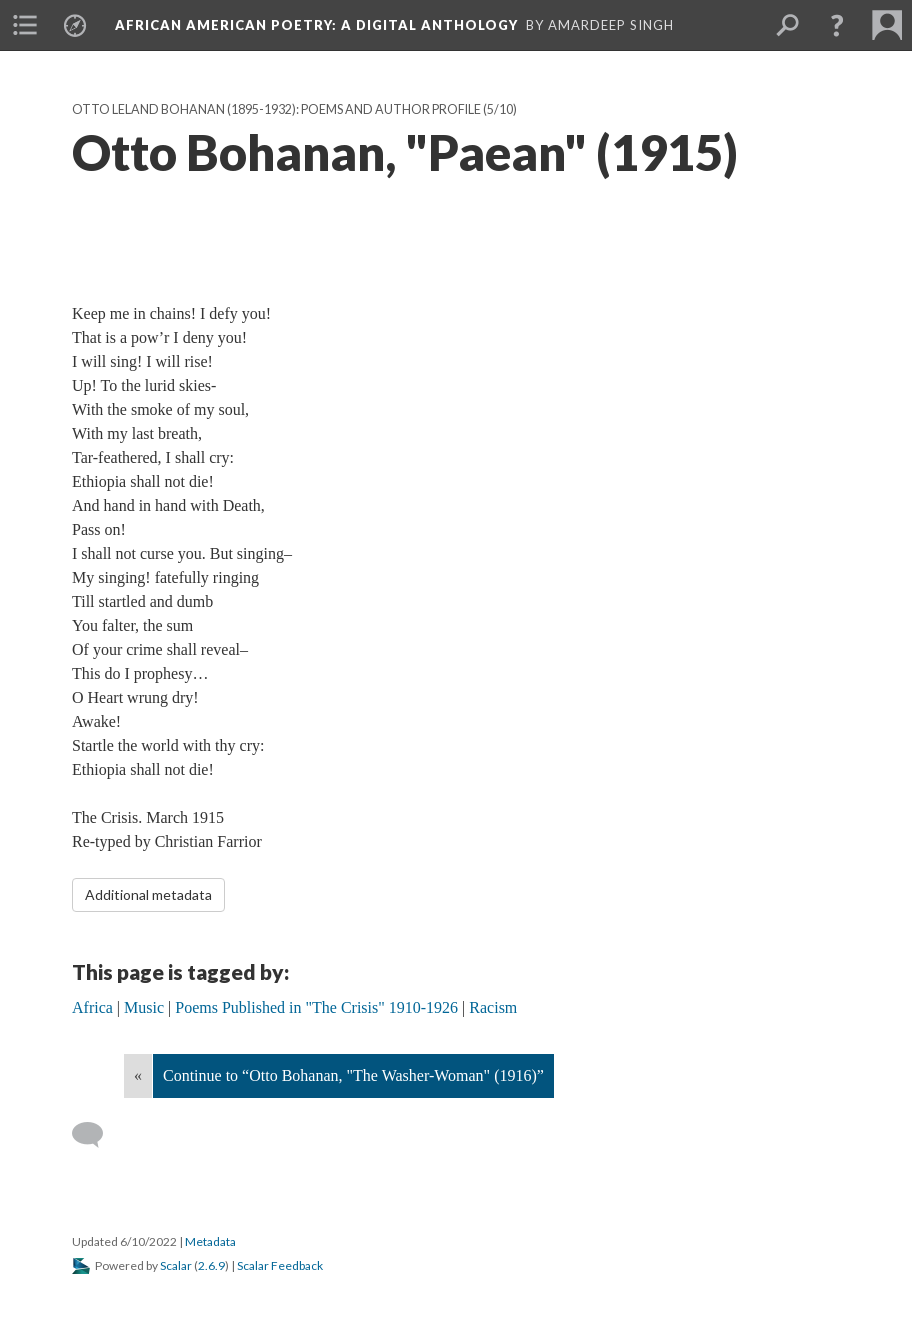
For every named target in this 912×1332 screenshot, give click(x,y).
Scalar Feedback (280, 1265)
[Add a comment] (96, 1135)
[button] (837, 25)
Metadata (210, 1241)
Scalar (176, 1265)
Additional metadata (148, 894)
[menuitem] (25, 25)
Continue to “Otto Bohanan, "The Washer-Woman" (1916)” (353, 1075)
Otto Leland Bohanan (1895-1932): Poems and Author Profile (276, 109)
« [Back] (138, 1075)
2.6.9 (211, 1265)
